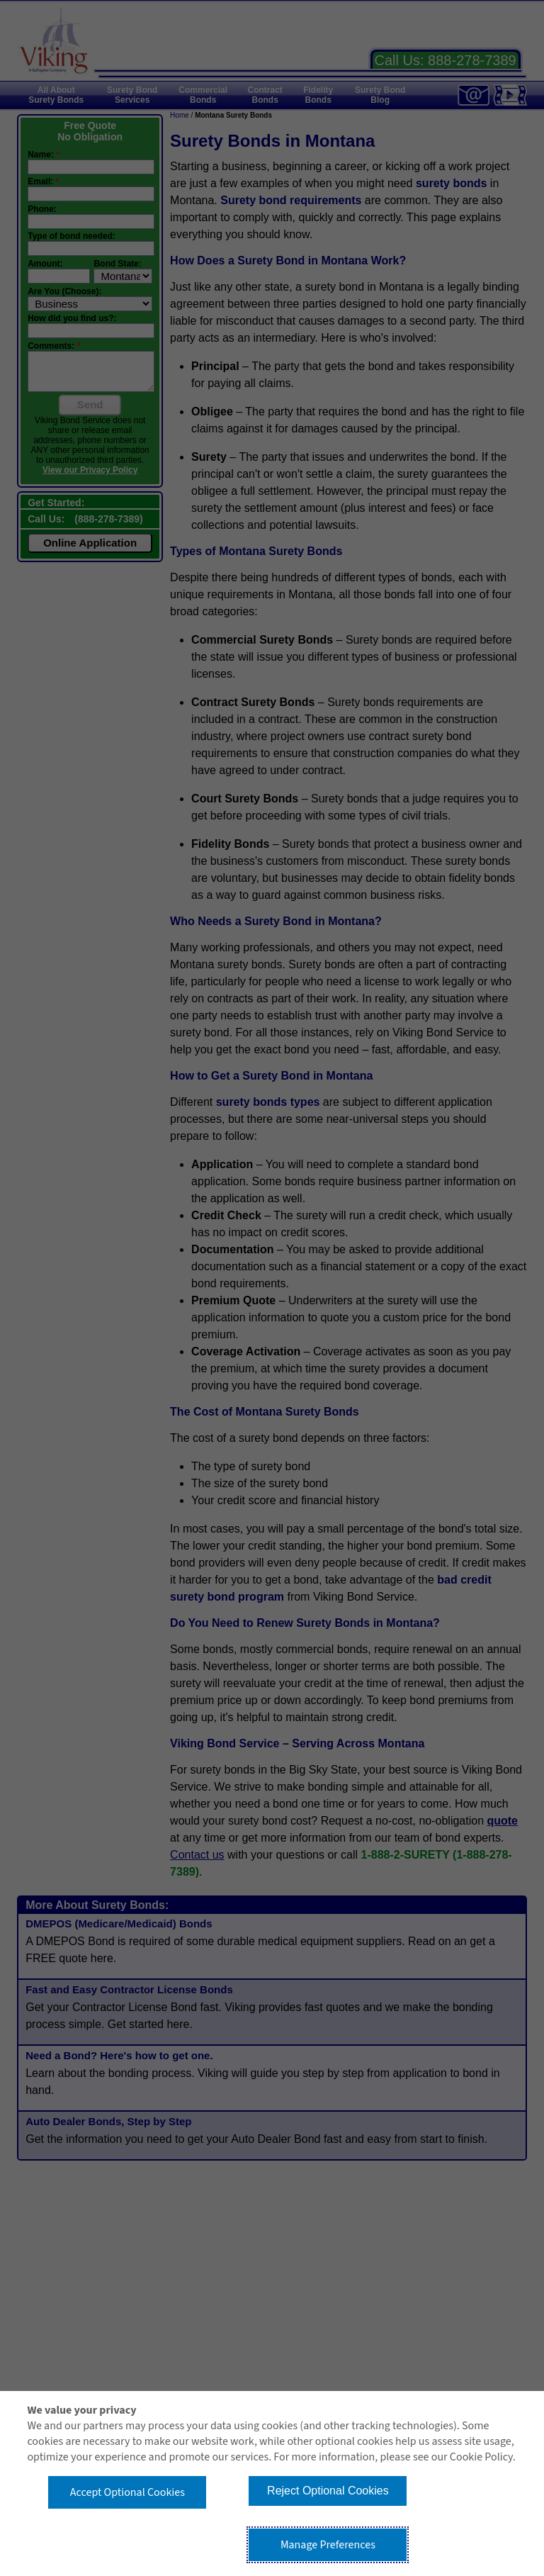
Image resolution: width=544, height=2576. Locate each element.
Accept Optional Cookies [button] (127, 2492)
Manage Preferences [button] (327, 2545)
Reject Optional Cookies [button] (328, 2491)
